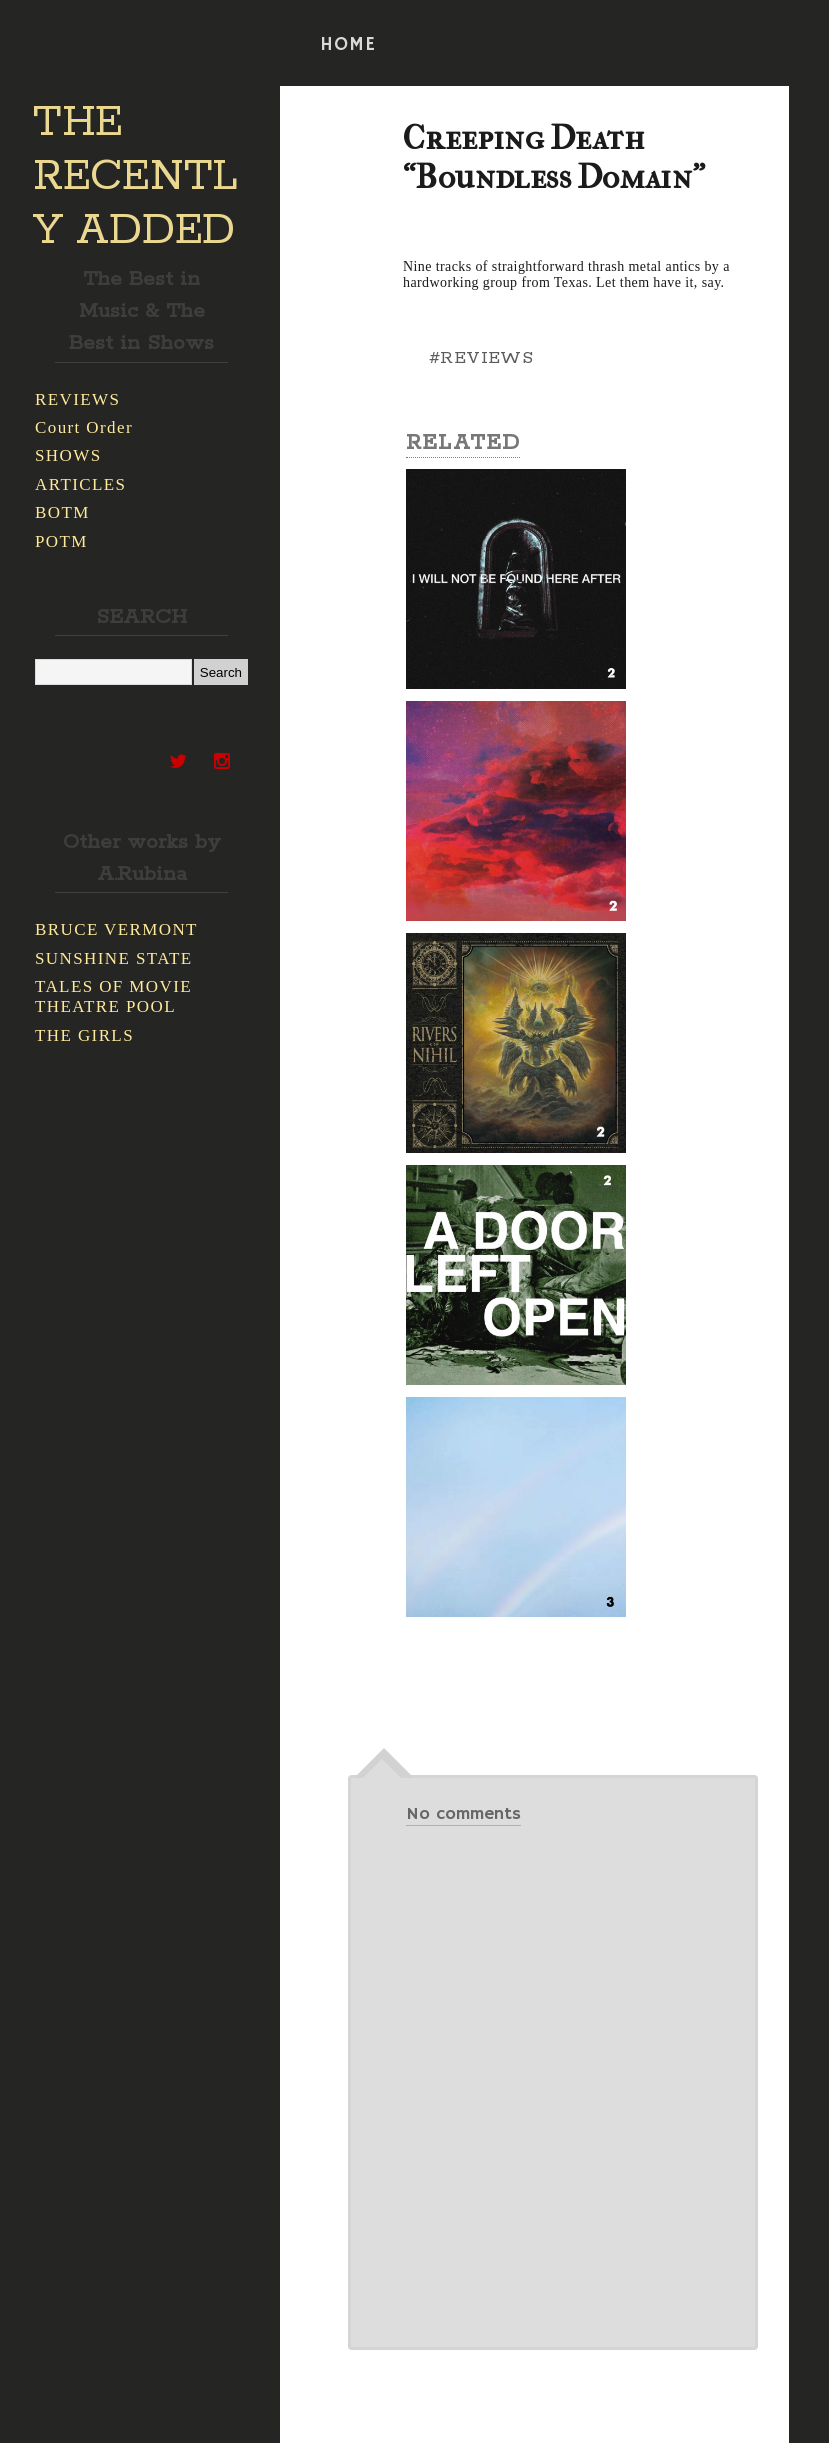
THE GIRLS (84, 1035)
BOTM (62, 512)
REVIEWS (77, 399)
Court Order (84, 427)
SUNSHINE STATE (114, 958)
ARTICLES (80, 484)
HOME (348, 45)
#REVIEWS (481, 358)
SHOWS (68, 455)
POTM (61, 541)
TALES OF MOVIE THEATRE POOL (113, 996)
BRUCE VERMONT (116, 929)
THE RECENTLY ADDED (135, 177)
